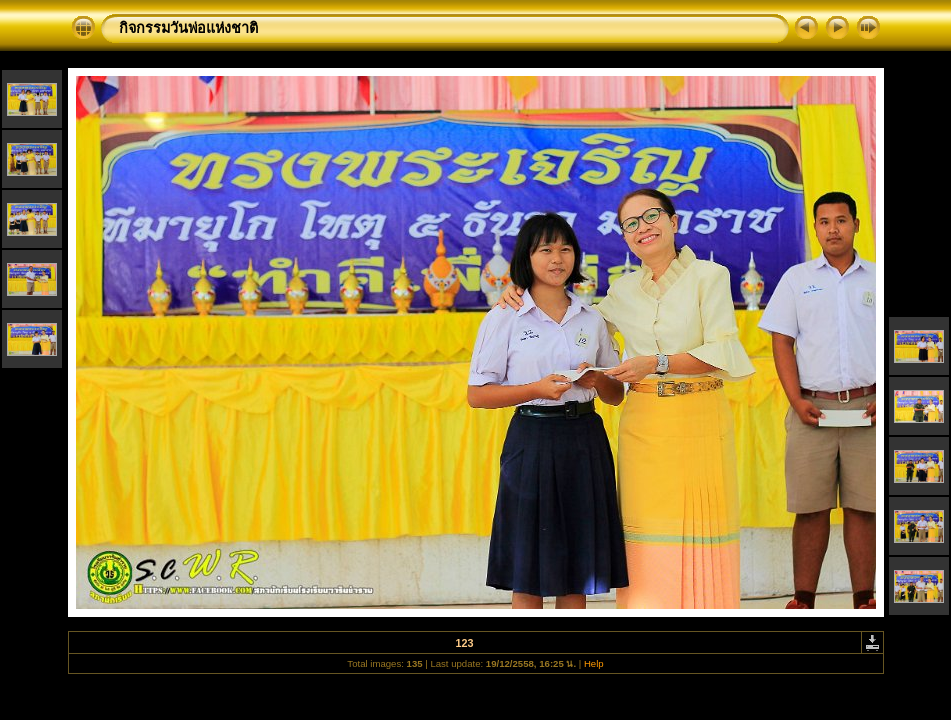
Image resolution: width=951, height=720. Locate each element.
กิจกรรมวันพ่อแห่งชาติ (188, 28)
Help (594, 663)
